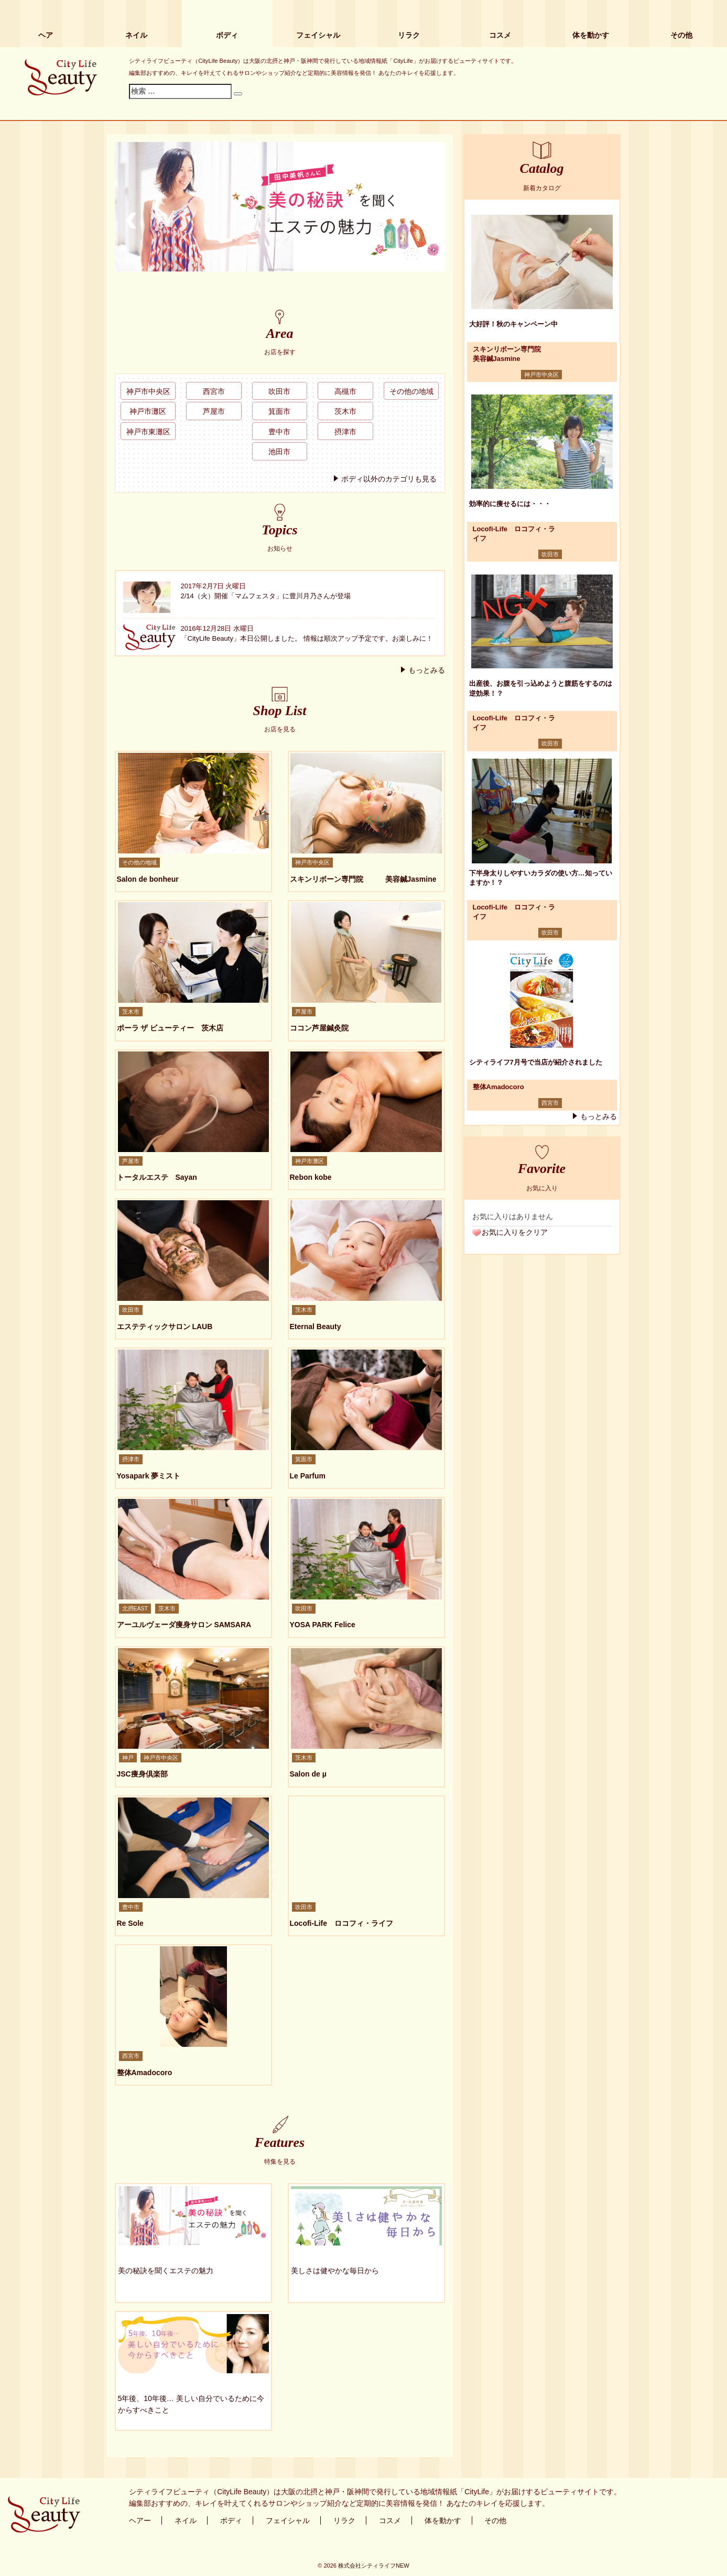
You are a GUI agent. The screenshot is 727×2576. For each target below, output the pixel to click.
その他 (681, 35)
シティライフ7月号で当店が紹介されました (535, 1062)
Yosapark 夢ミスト (149, 1476)
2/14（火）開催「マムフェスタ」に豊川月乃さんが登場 (266, 596)
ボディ (227, 35)
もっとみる (426, 670)
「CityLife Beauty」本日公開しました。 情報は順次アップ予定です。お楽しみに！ (307, 638)
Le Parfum (307, 1476)
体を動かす (590, 35)
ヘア (45, 35)
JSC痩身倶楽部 (142, 1774)
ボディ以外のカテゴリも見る (389, 479)
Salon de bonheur (148, 879)
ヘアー (140, 2520)
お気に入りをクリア (515, 1232)
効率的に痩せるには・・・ (510, 504)
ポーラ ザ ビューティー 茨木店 (170, 1028)
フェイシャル (318, 35)
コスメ (500, 35)
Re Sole (130, 1923)
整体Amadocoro (144, 2072)
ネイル (136, 35)
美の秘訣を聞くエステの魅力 (165, 2270)
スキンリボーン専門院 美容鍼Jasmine (363, 879)
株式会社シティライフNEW (373, 2565)
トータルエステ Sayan (157, 1177)
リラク (409, 35)
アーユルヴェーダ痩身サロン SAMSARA (184, 1624)
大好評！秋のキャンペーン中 (513, 324)
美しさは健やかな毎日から (335, 2270)
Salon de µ (308, 1774)
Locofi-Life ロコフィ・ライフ (342, 1923)
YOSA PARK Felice (322, 1624)
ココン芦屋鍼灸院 (319, 1028)
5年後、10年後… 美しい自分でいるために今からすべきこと (191, 2404)
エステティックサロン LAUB (165, 1326)
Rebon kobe (311, 1177)
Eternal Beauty (315, 1326)
